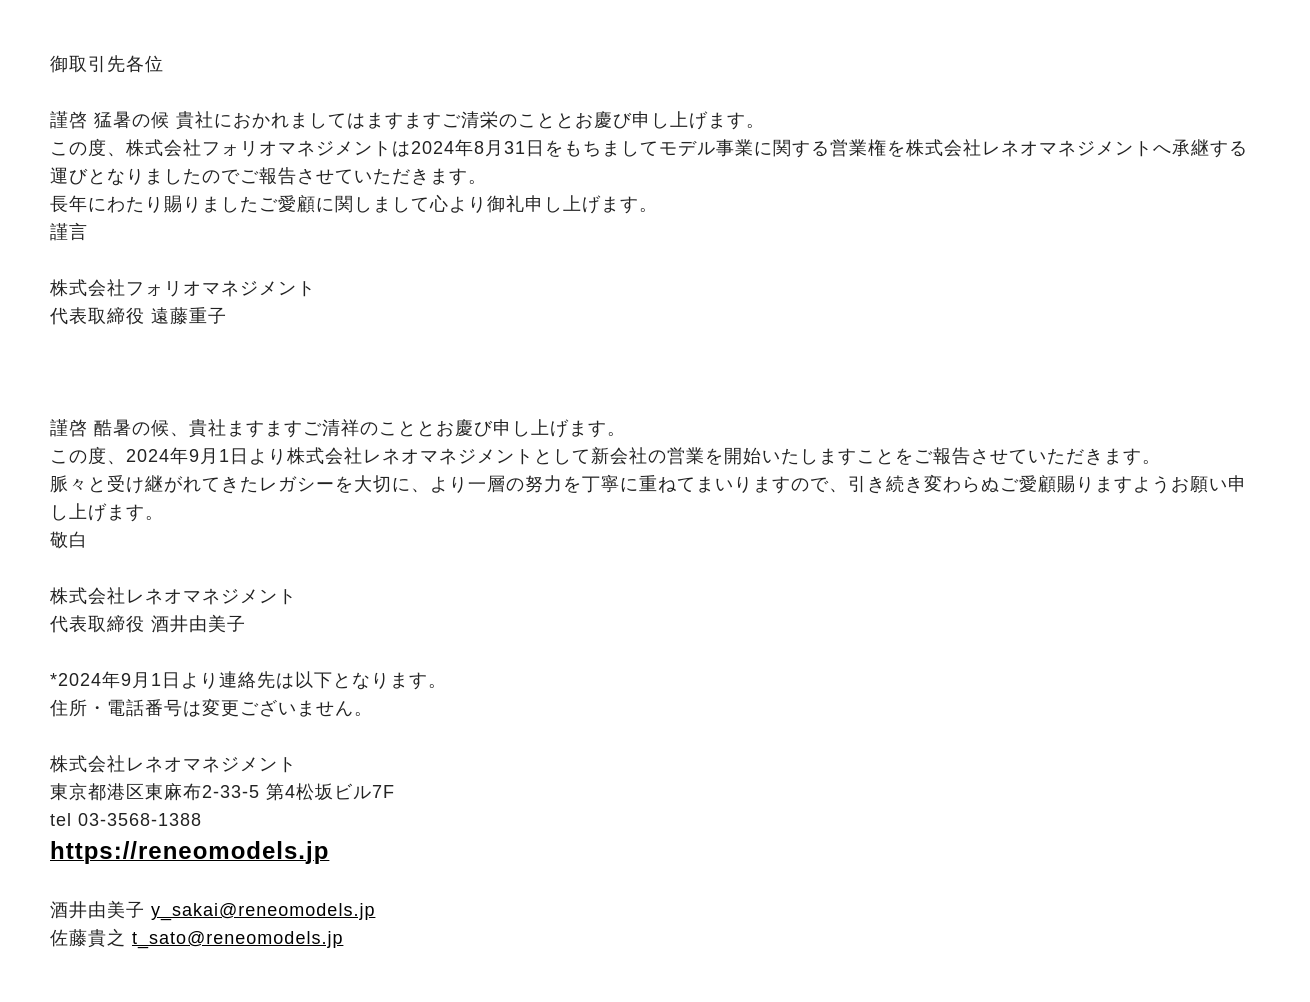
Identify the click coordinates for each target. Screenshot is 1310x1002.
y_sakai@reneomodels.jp (263, 910)
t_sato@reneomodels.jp (237, 938)
